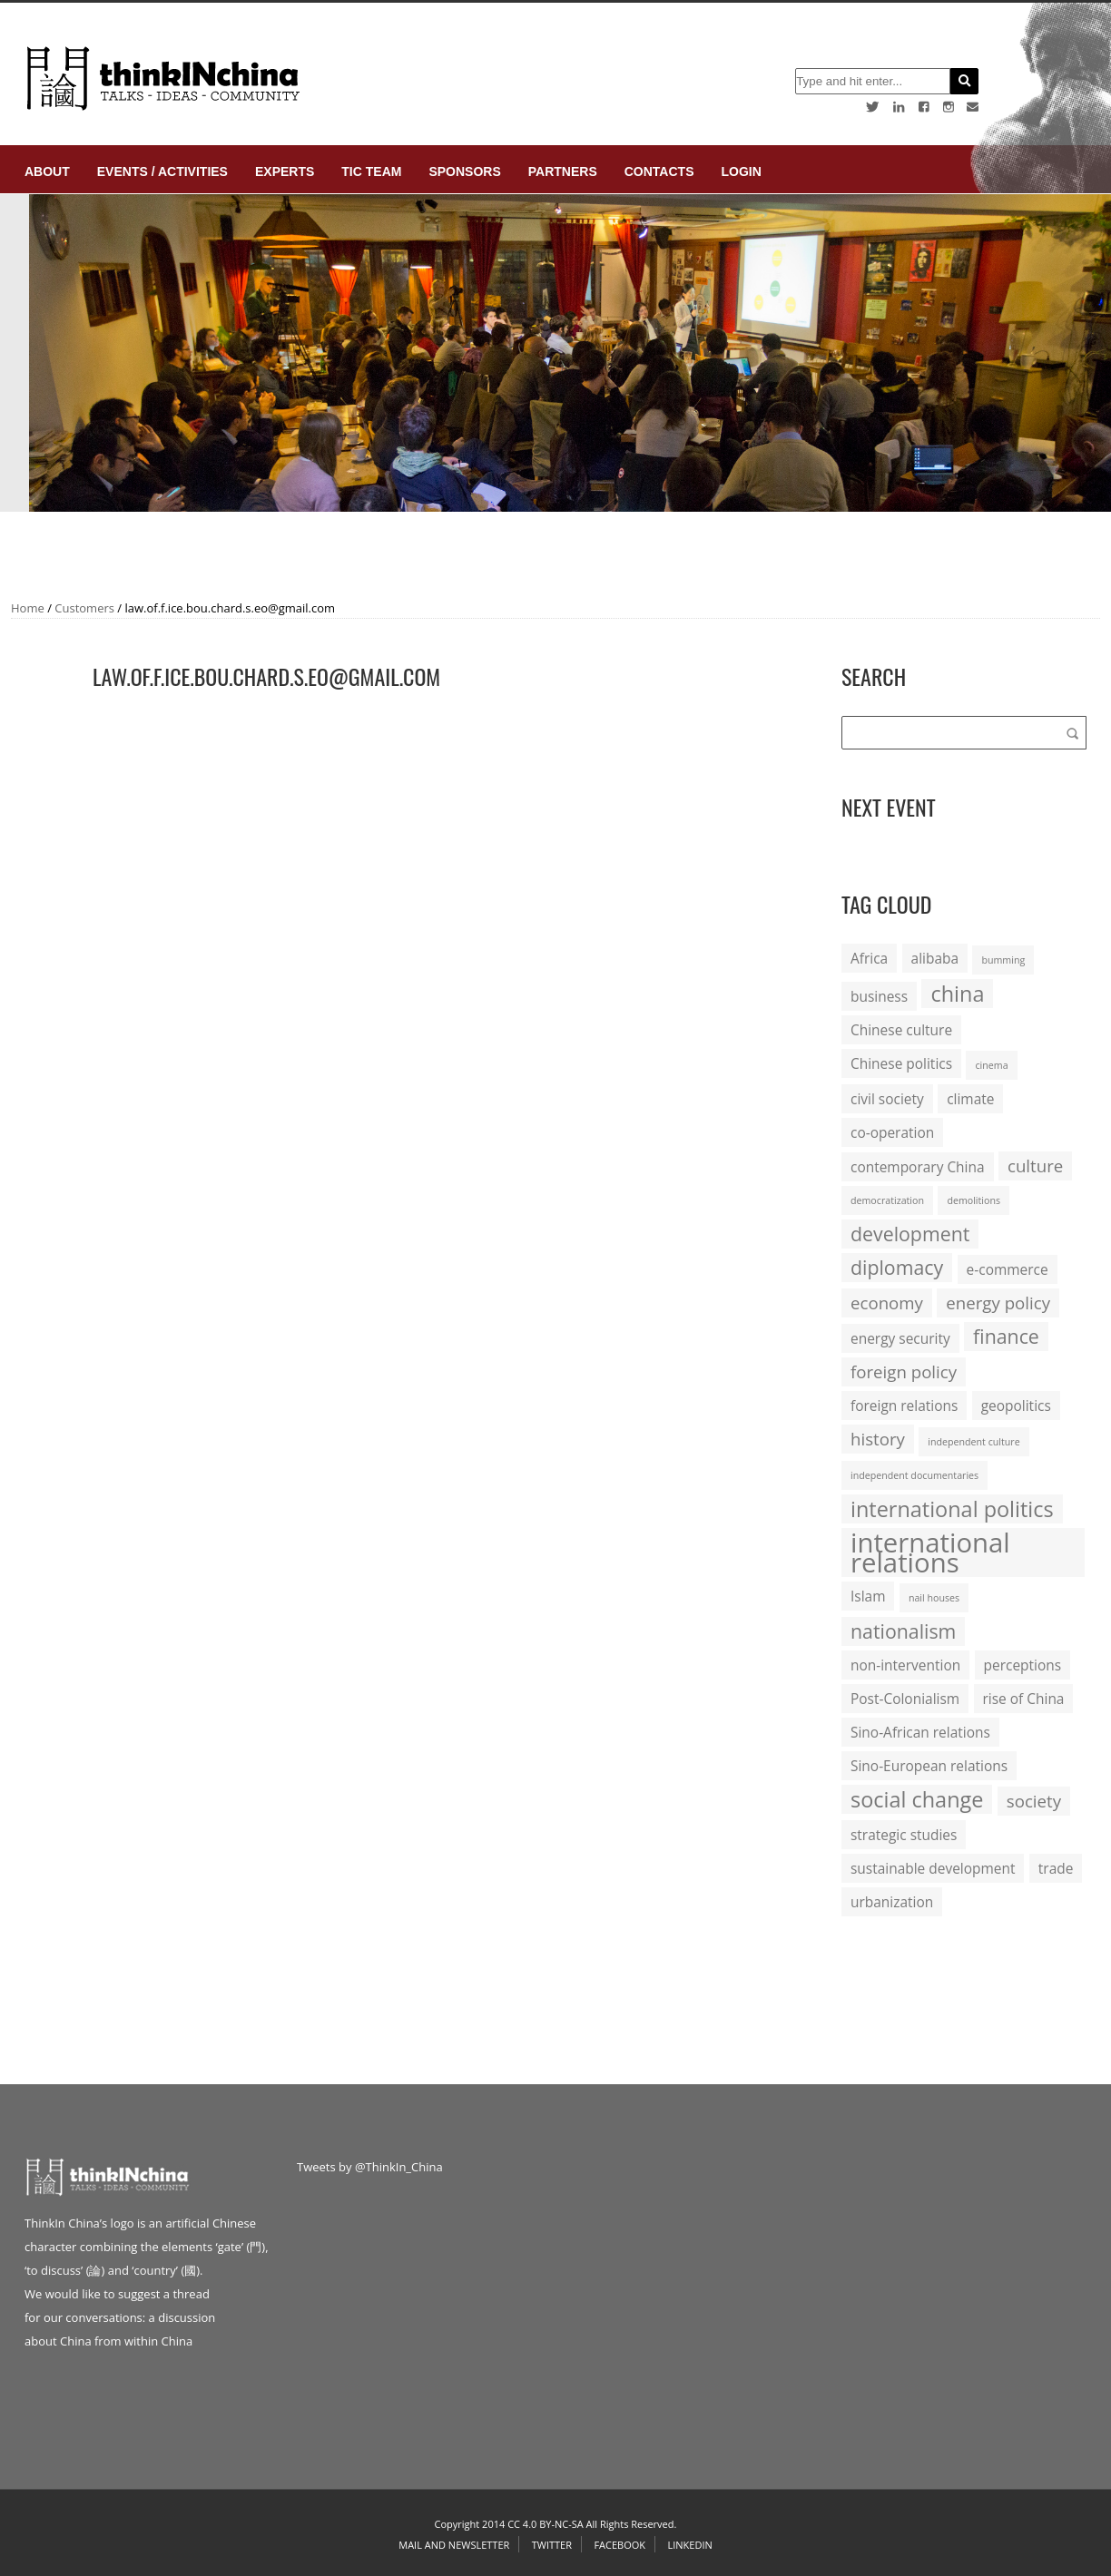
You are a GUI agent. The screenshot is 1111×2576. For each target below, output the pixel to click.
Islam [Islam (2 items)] (867, 1596)
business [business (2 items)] (879, 996)
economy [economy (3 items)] (886, 1302)
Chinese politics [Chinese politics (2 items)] (901, 1063)
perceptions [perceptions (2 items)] (1023, 1665)
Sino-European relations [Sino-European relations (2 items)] (929, 1766)
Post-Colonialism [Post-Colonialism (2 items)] (904, 1699)
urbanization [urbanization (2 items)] (891, 1902)
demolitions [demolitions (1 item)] (973, 1200)
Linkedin (689, 2545)
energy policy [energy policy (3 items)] (998, 1302)
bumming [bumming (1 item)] (1003, 960)
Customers (84, 608)
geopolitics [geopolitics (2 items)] (1016, 1405)
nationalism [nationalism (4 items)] (903, 1631)
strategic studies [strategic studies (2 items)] (903, 1835)
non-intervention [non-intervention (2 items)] (905, 1665)
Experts (284, 171)
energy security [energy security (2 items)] (900, 1338)
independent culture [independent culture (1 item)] (973, 1441)
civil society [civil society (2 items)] (887, 1099)
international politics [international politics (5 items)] (952, 1508)
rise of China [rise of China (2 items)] (1024, 1699)
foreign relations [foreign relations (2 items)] (904, 1405)
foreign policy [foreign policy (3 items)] (903, 1371)
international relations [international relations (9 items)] (930, 1552)
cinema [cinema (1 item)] (991, 1065)
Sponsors (464, 171)
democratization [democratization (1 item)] (887, 1200)
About (47, 171)
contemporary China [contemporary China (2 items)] (917, 1167)
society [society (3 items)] (1034, 1800)
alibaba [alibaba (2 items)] (935, 958)
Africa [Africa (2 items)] (869, 958)
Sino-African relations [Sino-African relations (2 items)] (920, 1732)
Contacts (659, 171)
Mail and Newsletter (453, 2545)
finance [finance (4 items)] (1006, 1336)
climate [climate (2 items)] (970, 1099)
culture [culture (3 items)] (1035, 1165)
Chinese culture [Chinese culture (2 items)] (901, 1030)
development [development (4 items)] (909, 1233)
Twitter (552, 2545)
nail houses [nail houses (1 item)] (934, 1598)
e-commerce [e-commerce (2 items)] (1007, 1269)
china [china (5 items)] (957, 993)
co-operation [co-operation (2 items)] (892, 1132)
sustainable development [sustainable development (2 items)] (932, 1868)
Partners (562, 171)
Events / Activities (162, 171)
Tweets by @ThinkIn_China (370, 2167)
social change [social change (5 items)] (916, 1799)
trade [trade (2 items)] (1056, 1868)
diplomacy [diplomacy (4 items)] (896, 1267)
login (741, 171)
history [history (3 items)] (877, 1438)
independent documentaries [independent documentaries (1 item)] (914, 1475)
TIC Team (371, 171)
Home (27, 608)
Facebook (619, 2545)
